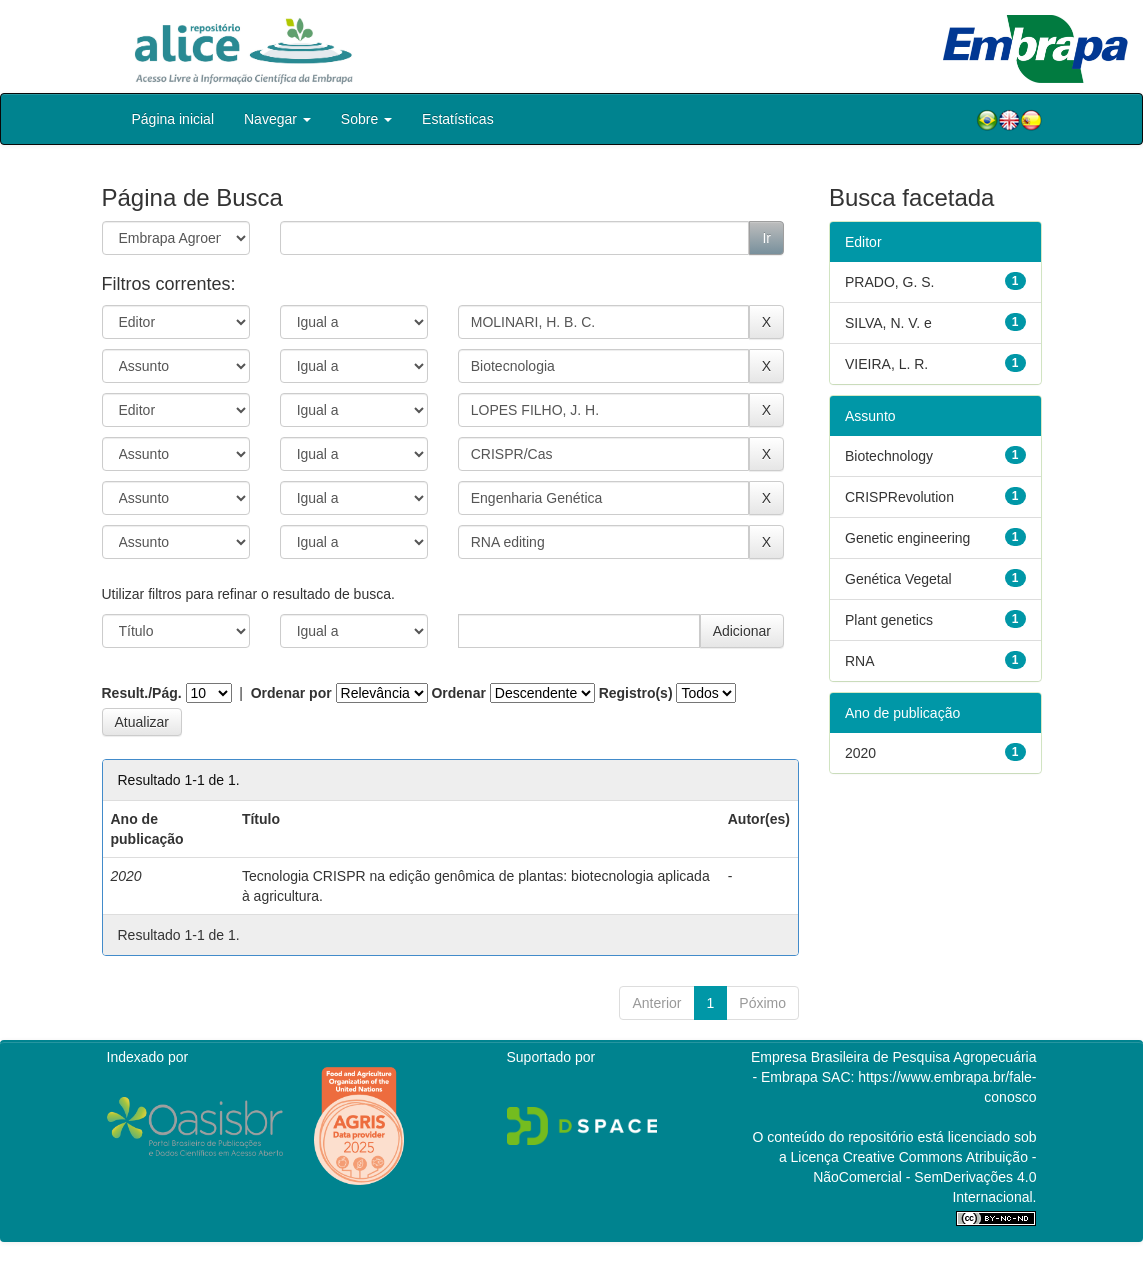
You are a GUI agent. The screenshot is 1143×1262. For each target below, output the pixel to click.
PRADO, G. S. (889, 282)
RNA (860, 661)
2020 (860, 753)
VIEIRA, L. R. (886, 364)
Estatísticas (458, 119)
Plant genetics (889, 620)
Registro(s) (636, 693)
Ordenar (458, 693)
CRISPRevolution (899, 497)
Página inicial (173, 119)
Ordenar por (291, 693)
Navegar (277, 119)
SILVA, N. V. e (888, 323)
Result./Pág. (142, 693)
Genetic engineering (907, 538)
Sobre (366, 119)
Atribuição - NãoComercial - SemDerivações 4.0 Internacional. (924, 1177)
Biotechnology (889, 456)
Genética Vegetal (898, 579)
